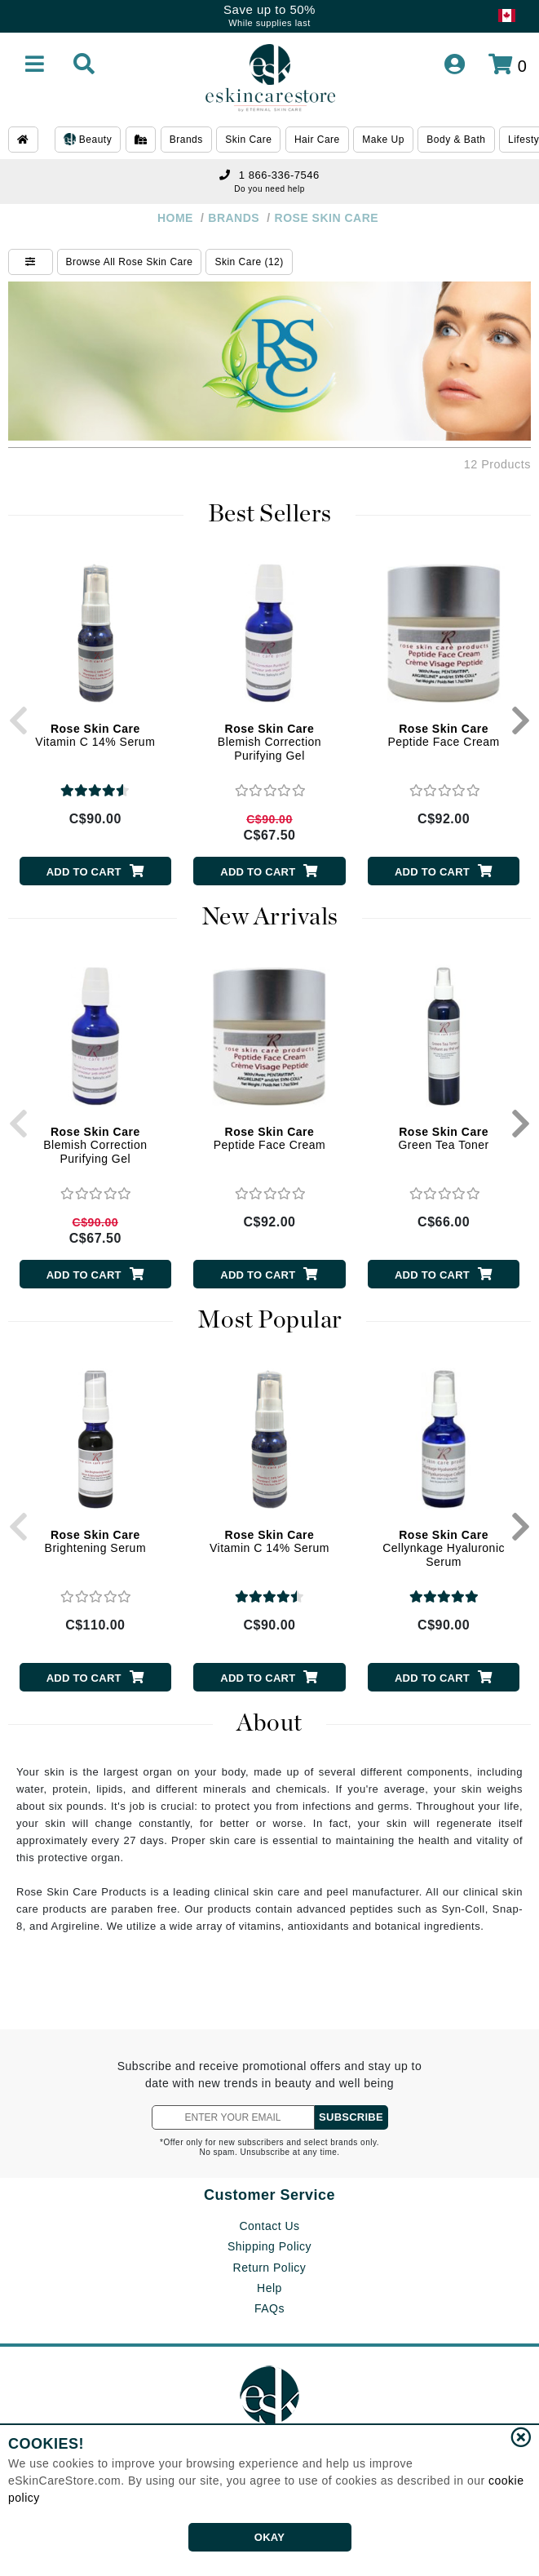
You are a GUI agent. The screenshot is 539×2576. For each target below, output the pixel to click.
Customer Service (269, 2195)
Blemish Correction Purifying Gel (269, 742)
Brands (186, 139)
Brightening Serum (95, 1541)
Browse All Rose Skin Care (129, 262)
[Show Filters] (30, 262)
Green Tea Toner (443, 1138)
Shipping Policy (269, 2246)
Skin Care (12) (248, 262)
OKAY (269, 2537)
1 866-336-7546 (269, 175)
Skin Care (248, 139)
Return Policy (270, 2267)
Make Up (383, 139)
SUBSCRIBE (351, 2117)
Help (269, 2287)
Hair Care (317, 139)
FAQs (269, 2308)
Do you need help (269, 188)
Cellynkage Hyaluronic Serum (443, 1548)
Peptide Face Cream (443, 735)
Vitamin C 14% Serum (95, 735)
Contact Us (269, 2225)
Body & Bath (455, 139)
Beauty (88, 140)
